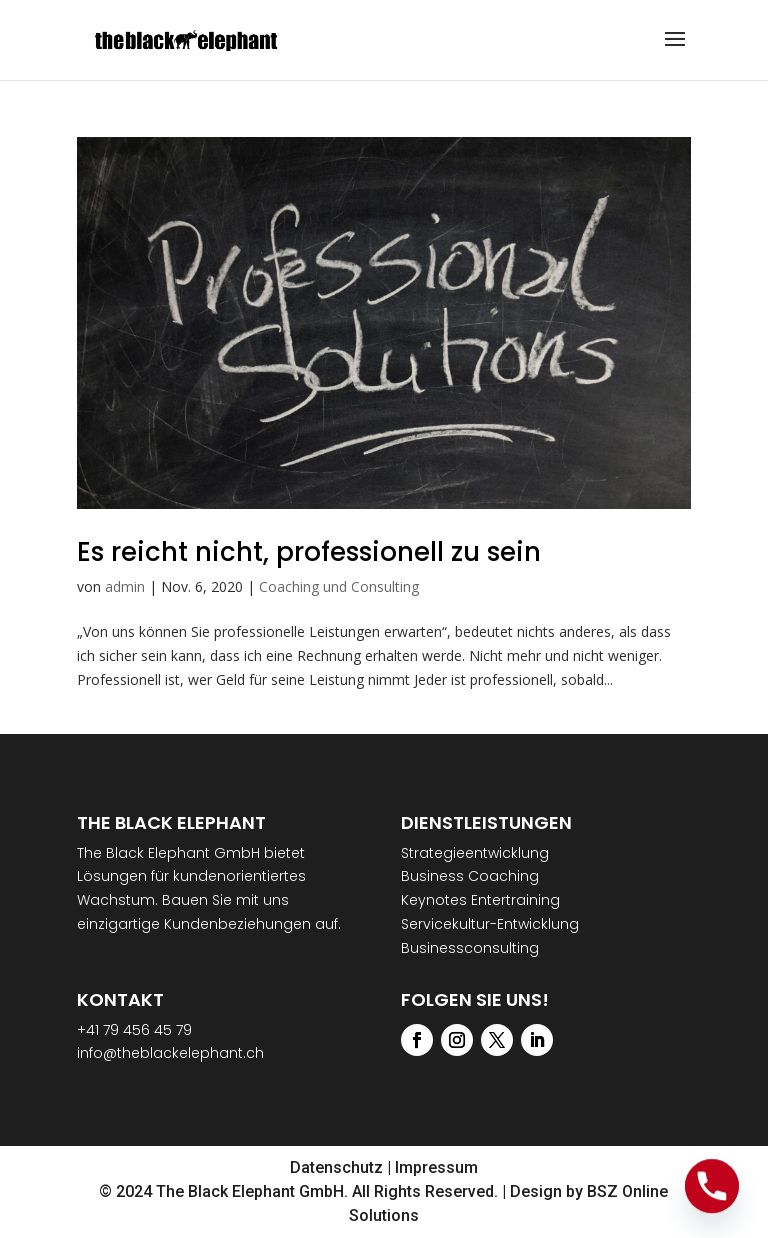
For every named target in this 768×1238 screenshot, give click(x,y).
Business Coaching (470, 876)
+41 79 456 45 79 (134, 1030)
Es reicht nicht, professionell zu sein (309, 552)
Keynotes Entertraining (480, 900)
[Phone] (712, 1186)
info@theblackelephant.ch (170, 1053)
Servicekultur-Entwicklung (490, 924)
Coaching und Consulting (339, 586)
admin (125, 586)
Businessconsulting (470, 948)
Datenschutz (336, 1167)
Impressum (436, 1167)
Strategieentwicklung (475, 853)
